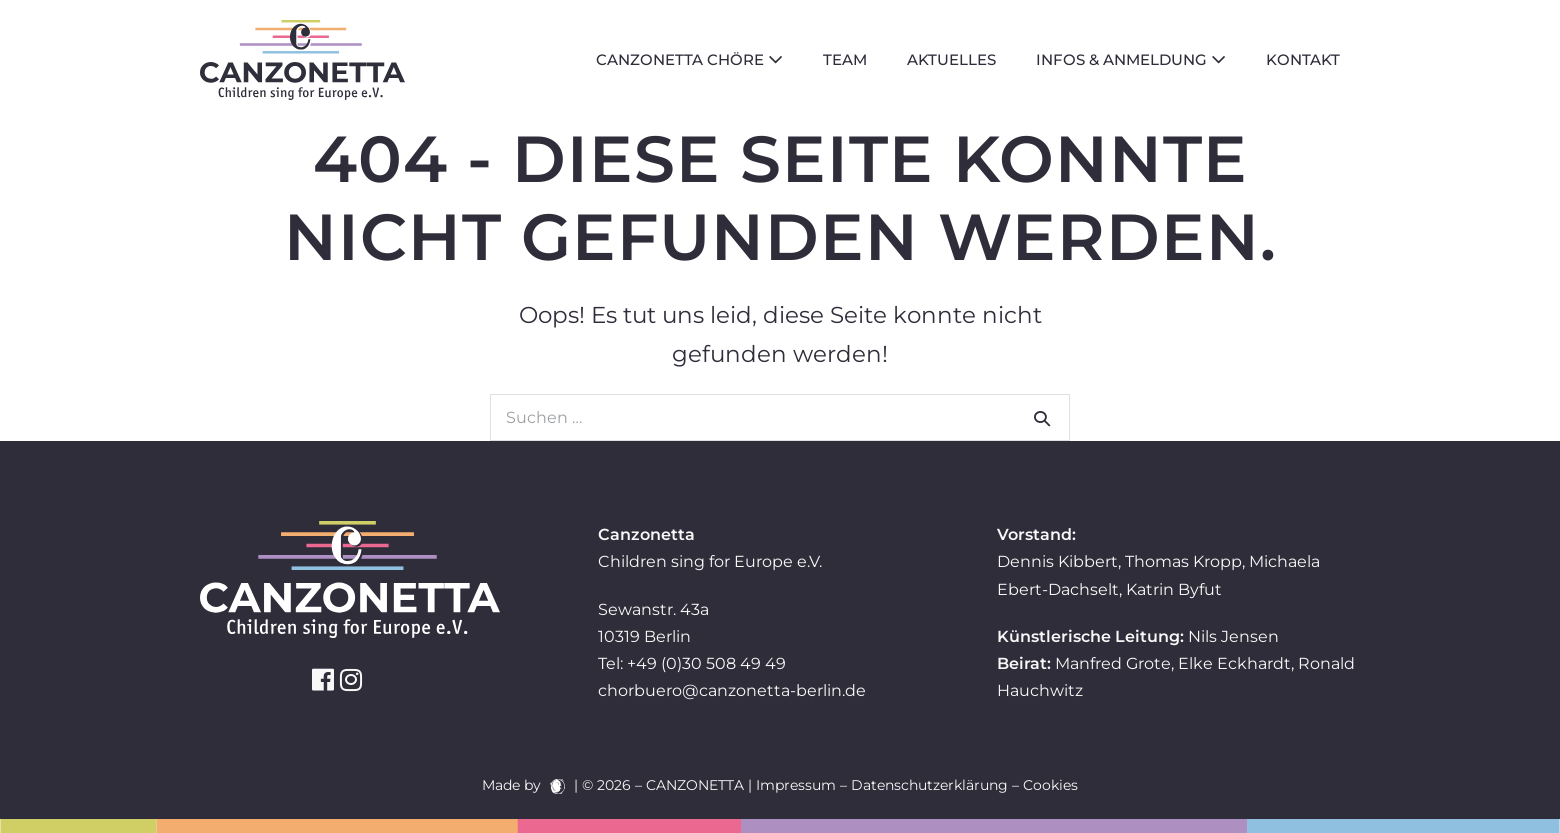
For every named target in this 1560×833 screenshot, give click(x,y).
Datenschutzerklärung (929, 785)
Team (845, 59)
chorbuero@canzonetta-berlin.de (732, 690)
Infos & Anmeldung (1131, 59)
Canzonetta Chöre (689, 59)
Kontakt (1303, 59)
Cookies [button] (1050, 785)
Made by (523, 785)
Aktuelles (951, 59)
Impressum (796, 785)
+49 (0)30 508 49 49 (706, 663)
